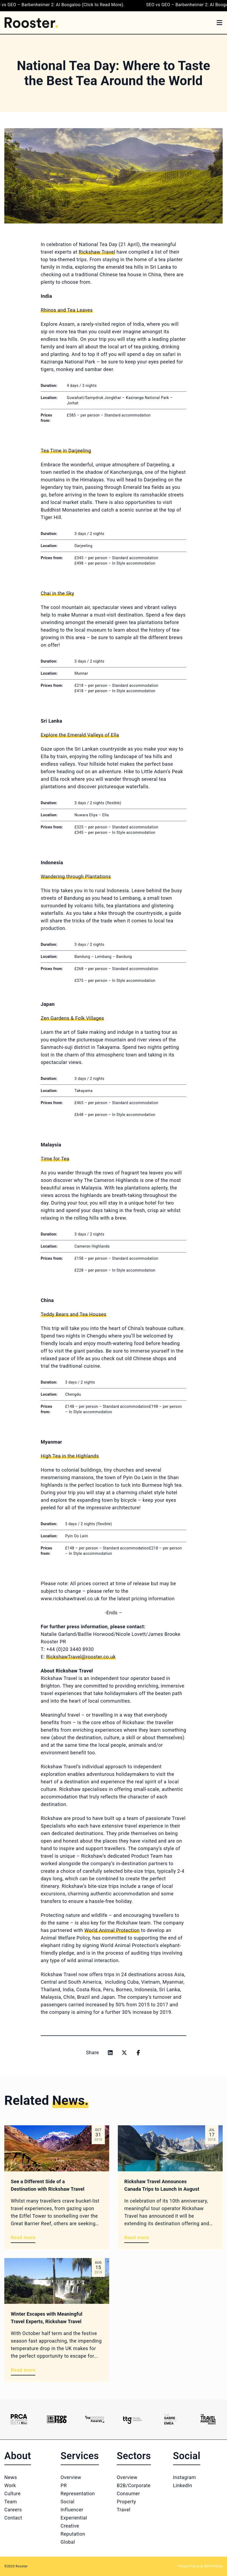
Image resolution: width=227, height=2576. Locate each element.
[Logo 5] (170, 2419)
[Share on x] (124, 2052)
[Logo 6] (208, 2419)
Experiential (74, 2518)
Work (10, 2485)
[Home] (31, 22)
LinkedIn (182, 2485)
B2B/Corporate (133, 2485)
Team (10, 2501)
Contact (13, 2518)
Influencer (72, 2509)
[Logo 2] (56, 2419)
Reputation (73, 2534)
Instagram (184, 2477)
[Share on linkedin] (110, 2052)
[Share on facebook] (138, 2052)
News (10, 2477)
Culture (12, 2493)
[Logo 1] (18, 2419)
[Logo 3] (94, 2419)
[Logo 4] (132, 2419)
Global (68, 2542)
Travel (123, 2509)
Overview (71, 2477)
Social (68, 2501)
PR (64, 2485)
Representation (78, 2493)
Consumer (128, 2493)
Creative (70, 2526)
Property (126, 2501)
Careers (13, 2509)
